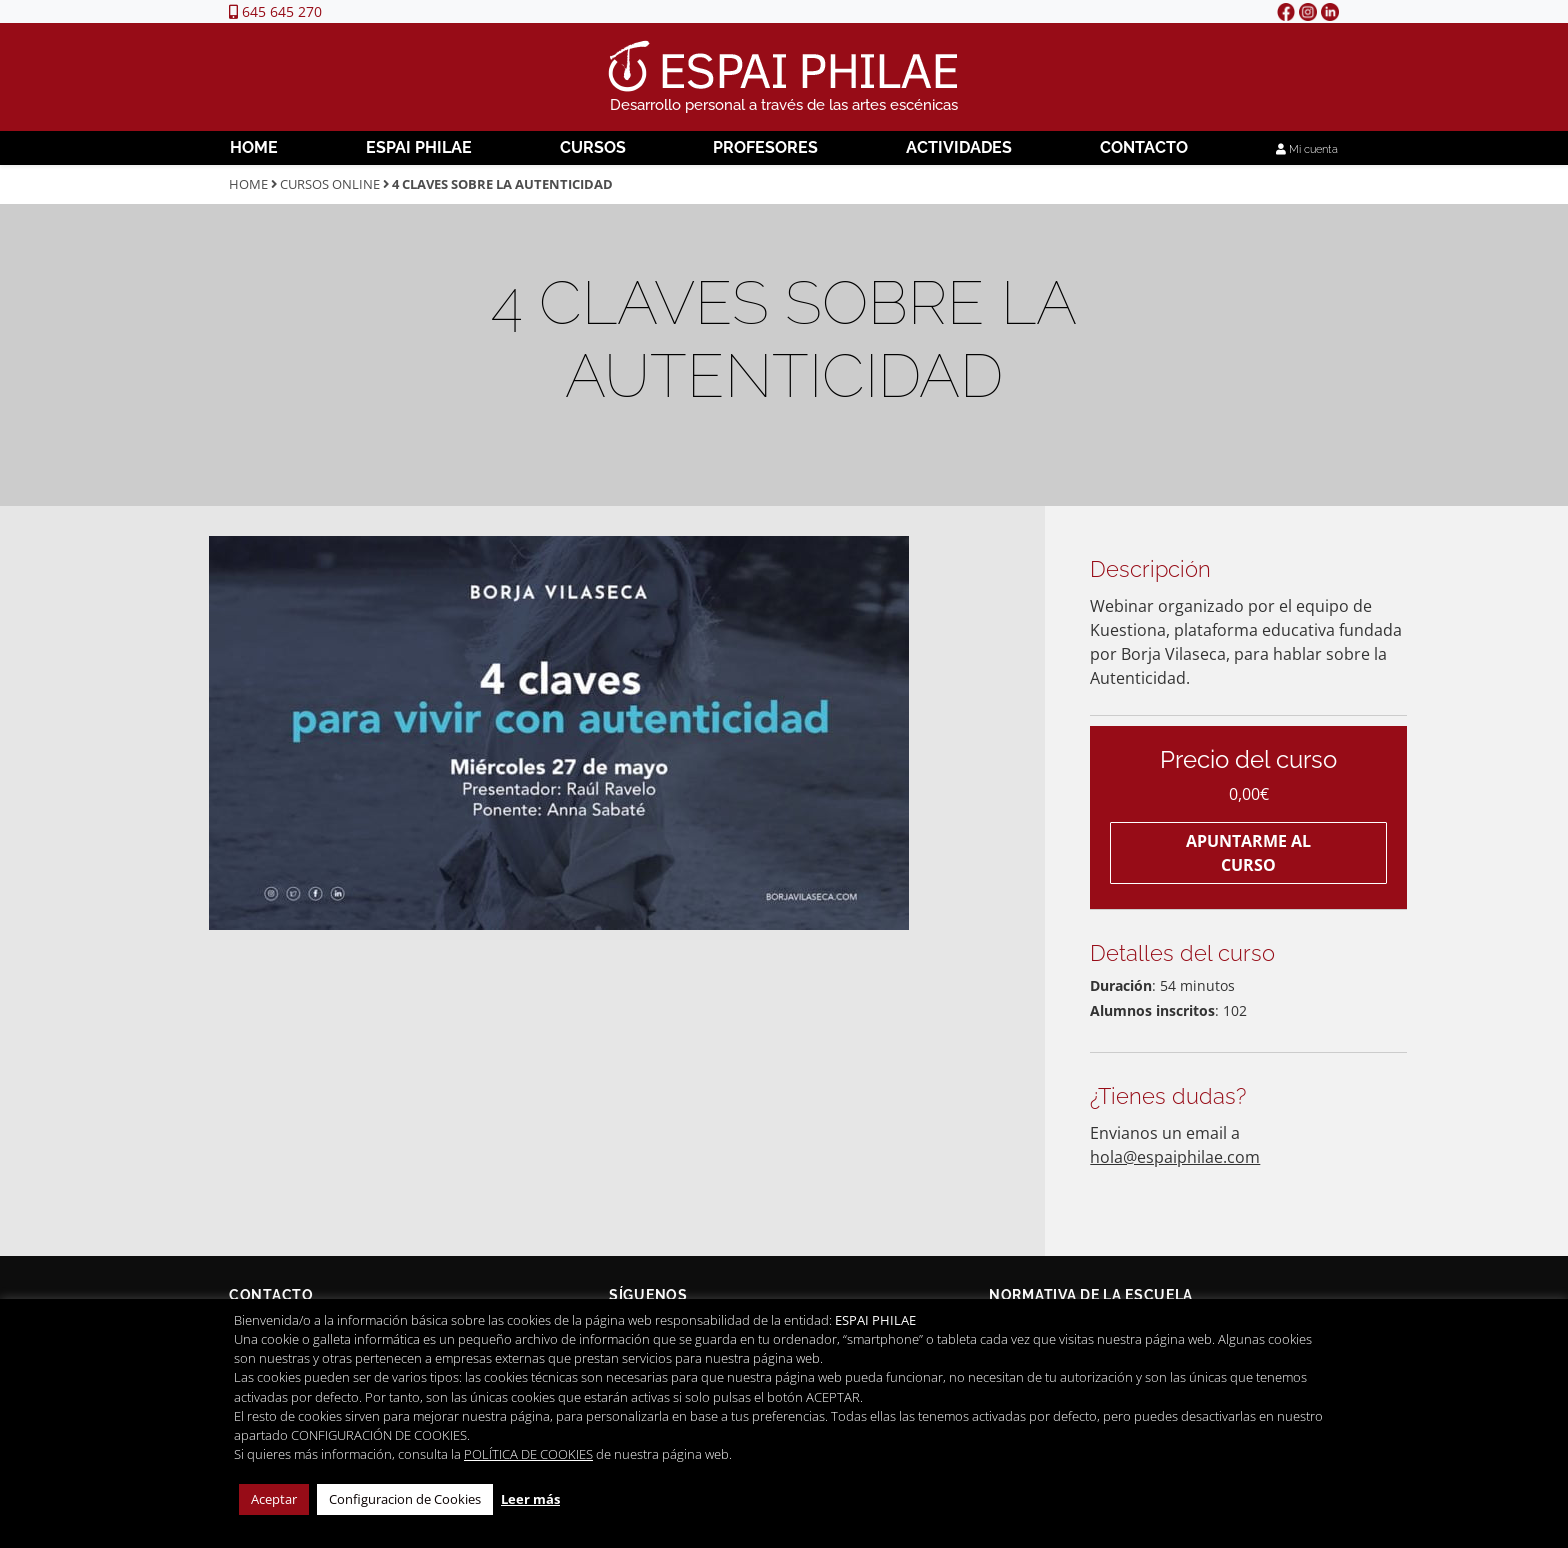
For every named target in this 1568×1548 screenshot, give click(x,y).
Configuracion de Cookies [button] (405, 1499)
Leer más (530, 1499)
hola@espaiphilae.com (1175, 1157)
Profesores (765, 147)
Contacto (1144, 147)
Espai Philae (419, 147)
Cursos (593, 147)
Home (254, 147)
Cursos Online (330, 184)
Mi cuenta (1307, 149)
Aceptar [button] (274, 1499)
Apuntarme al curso (1248, 853)
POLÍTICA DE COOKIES (528, 1454)
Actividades (959, 147)
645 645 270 (275, 11)
